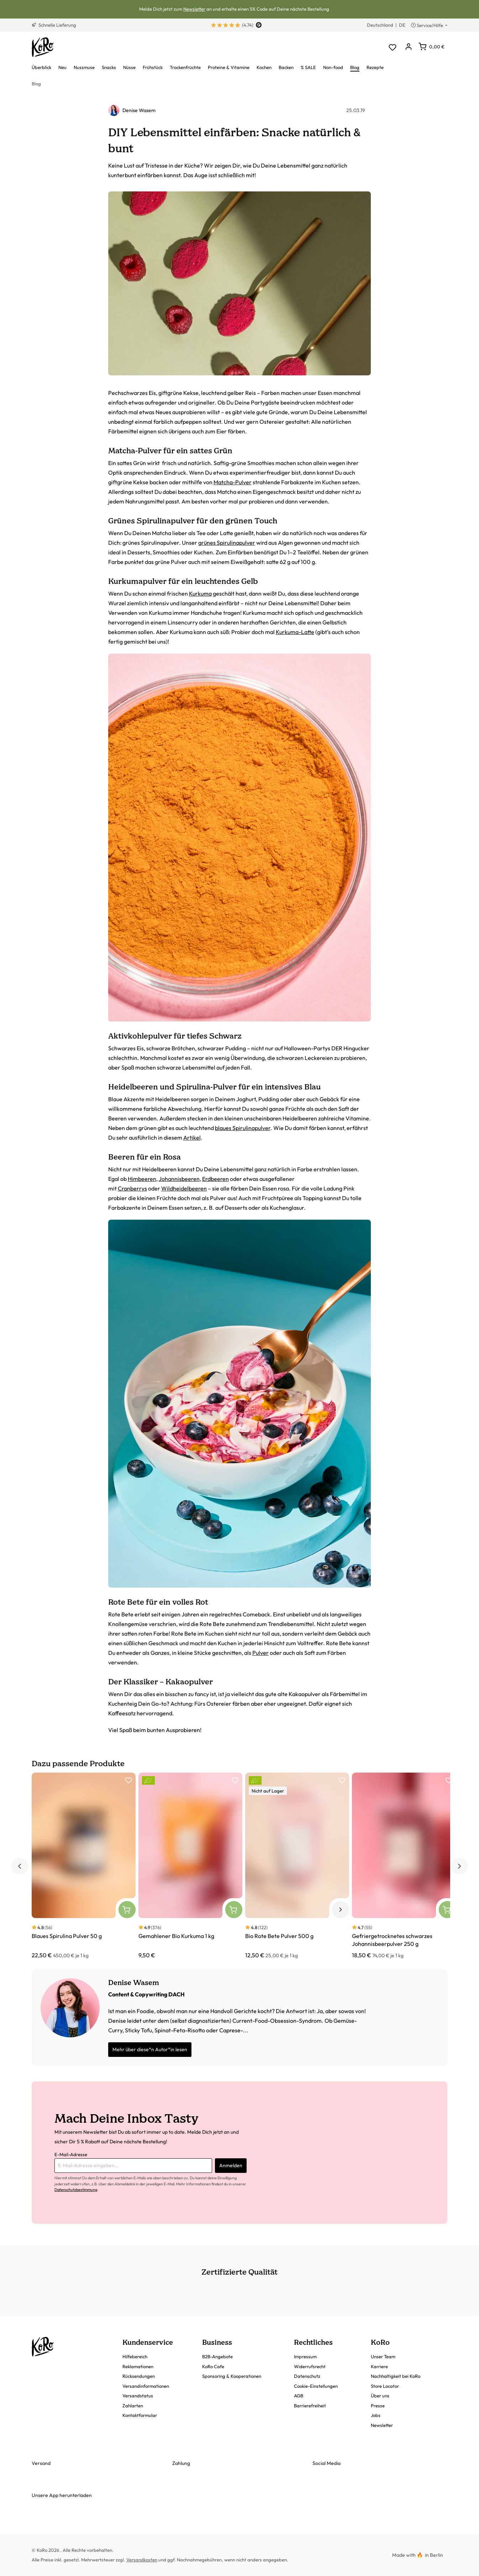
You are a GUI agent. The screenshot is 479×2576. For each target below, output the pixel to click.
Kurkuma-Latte (295, 631)
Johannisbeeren (179, 1178)
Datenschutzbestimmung (75, 2189)
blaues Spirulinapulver (242, 1127)
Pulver (260, 1652)
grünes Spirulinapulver (226, 542)
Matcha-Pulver (233, 482)
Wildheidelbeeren (184, 1188)
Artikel (192, 1137)
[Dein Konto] (408, 47)
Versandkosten (141, 2559)
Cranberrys (132, 1188)
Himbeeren (142, 1178)
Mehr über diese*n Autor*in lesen (149, 2049)
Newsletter (194, 9)
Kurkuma (200, 593)
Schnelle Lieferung (54, 25)
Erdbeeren (215, 1178)
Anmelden (230, 2165)
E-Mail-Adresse (70, 2154)
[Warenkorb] (431, 46)
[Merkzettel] (392, 47)
